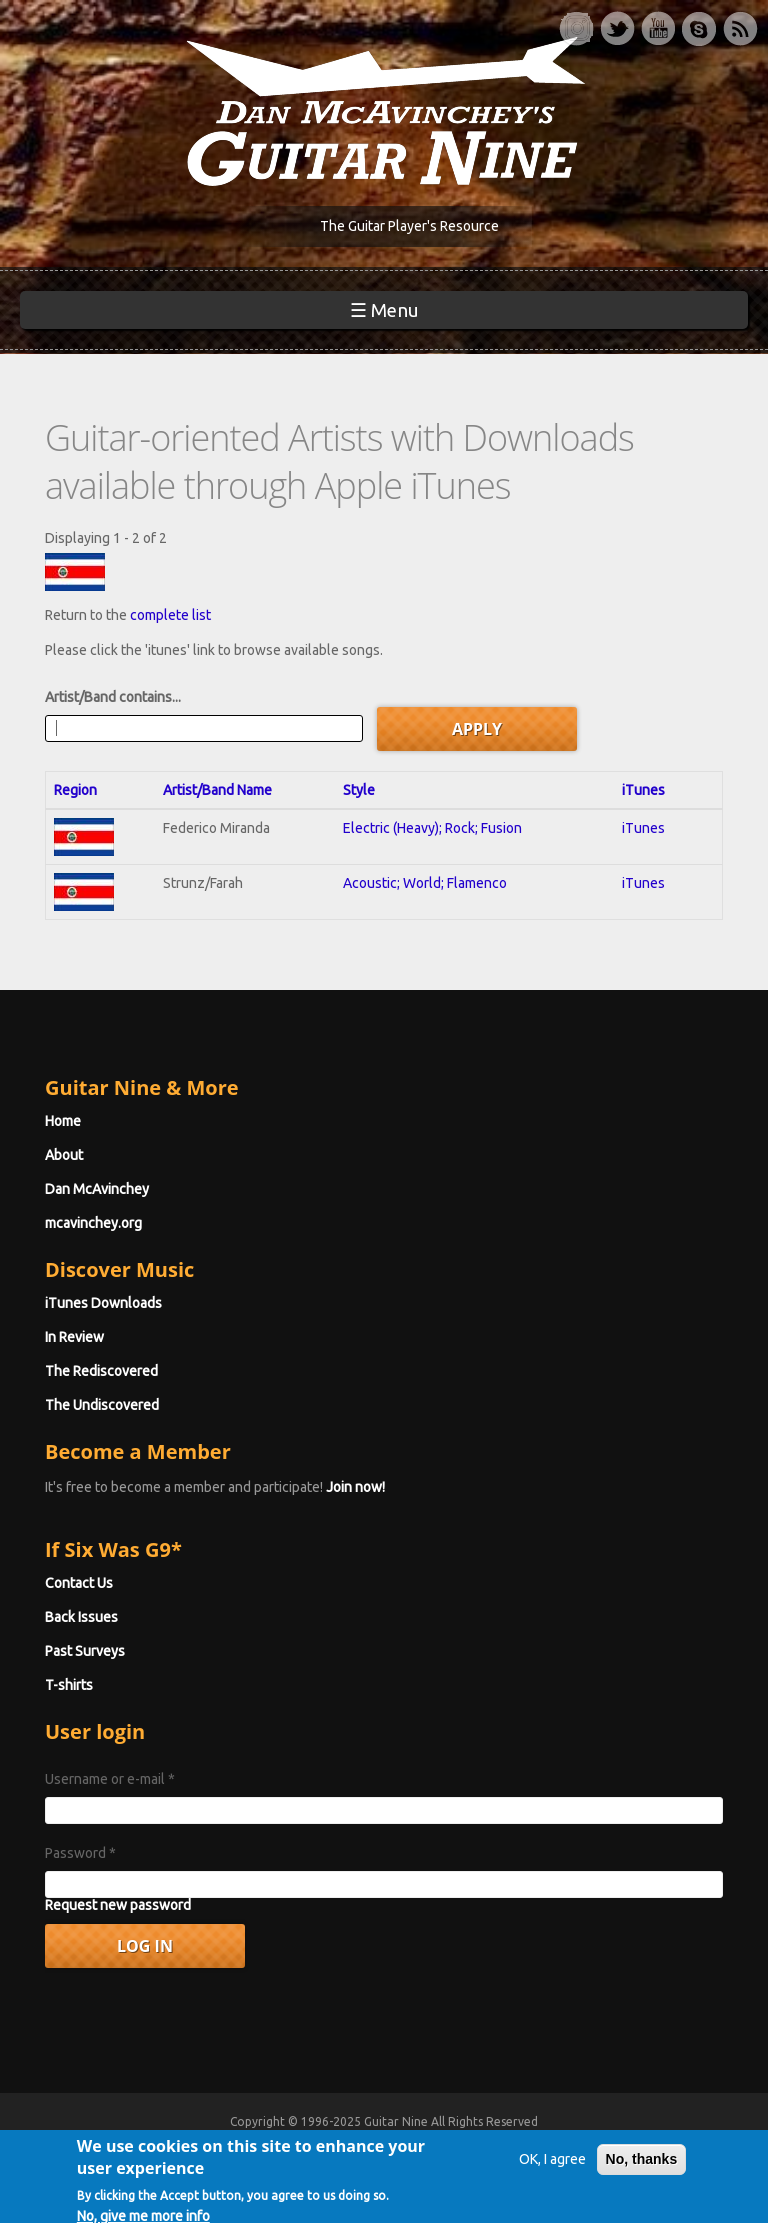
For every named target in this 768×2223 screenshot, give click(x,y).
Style (359, 790)
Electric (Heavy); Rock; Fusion (432, 828)
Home (63, 1121)
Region (75, 790)
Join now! (355, 1487)
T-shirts (69, 1685)
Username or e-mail (110, 1779)
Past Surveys (85, 1651)
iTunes (643, 790)
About (64, 1155)
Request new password (118, 1905)
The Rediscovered (101, 1371)
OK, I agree (552, 2183)
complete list (170, 615)
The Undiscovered (102, 1405)
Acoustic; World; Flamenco (425, 883)
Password (80, 1853)
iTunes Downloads (103, 1303)
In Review (74, 1337)
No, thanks (642, 2183)
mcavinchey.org (93, 1223)
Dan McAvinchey (97, 1189)
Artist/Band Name (217, 790)
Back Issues (81, 1617)
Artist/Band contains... (113, 697)
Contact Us (79, 1583)
